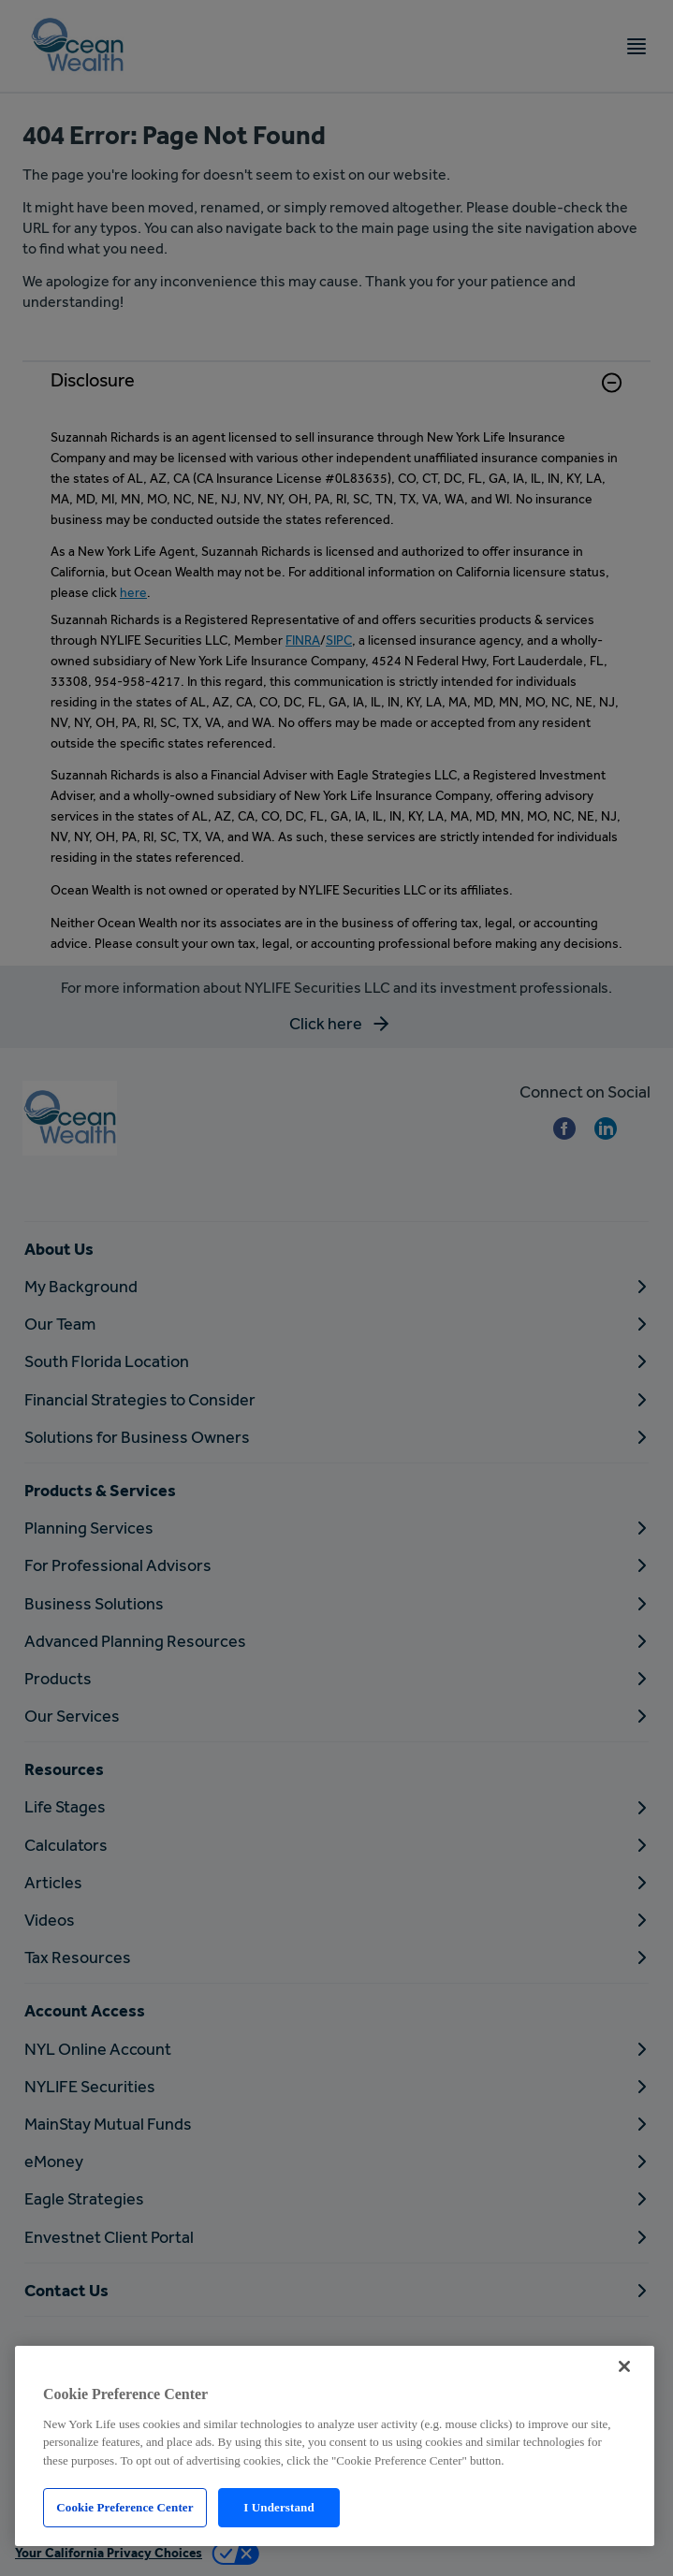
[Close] (624, 2366)
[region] (334, 2446)
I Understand (279, 2507)
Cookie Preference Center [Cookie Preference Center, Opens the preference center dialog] (124, 2507)
